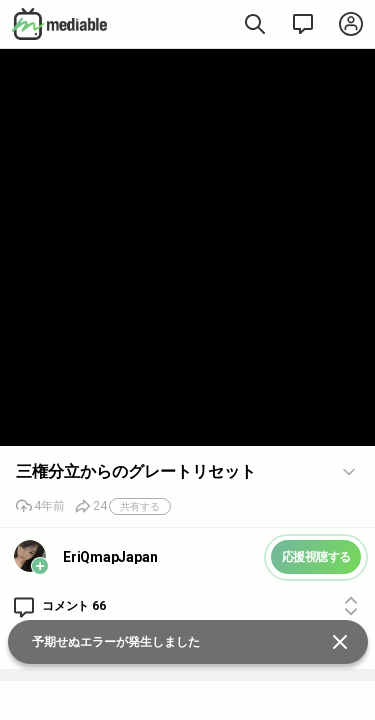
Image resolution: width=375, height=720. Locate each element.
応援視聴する (316, 557)
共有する (140, 506)
